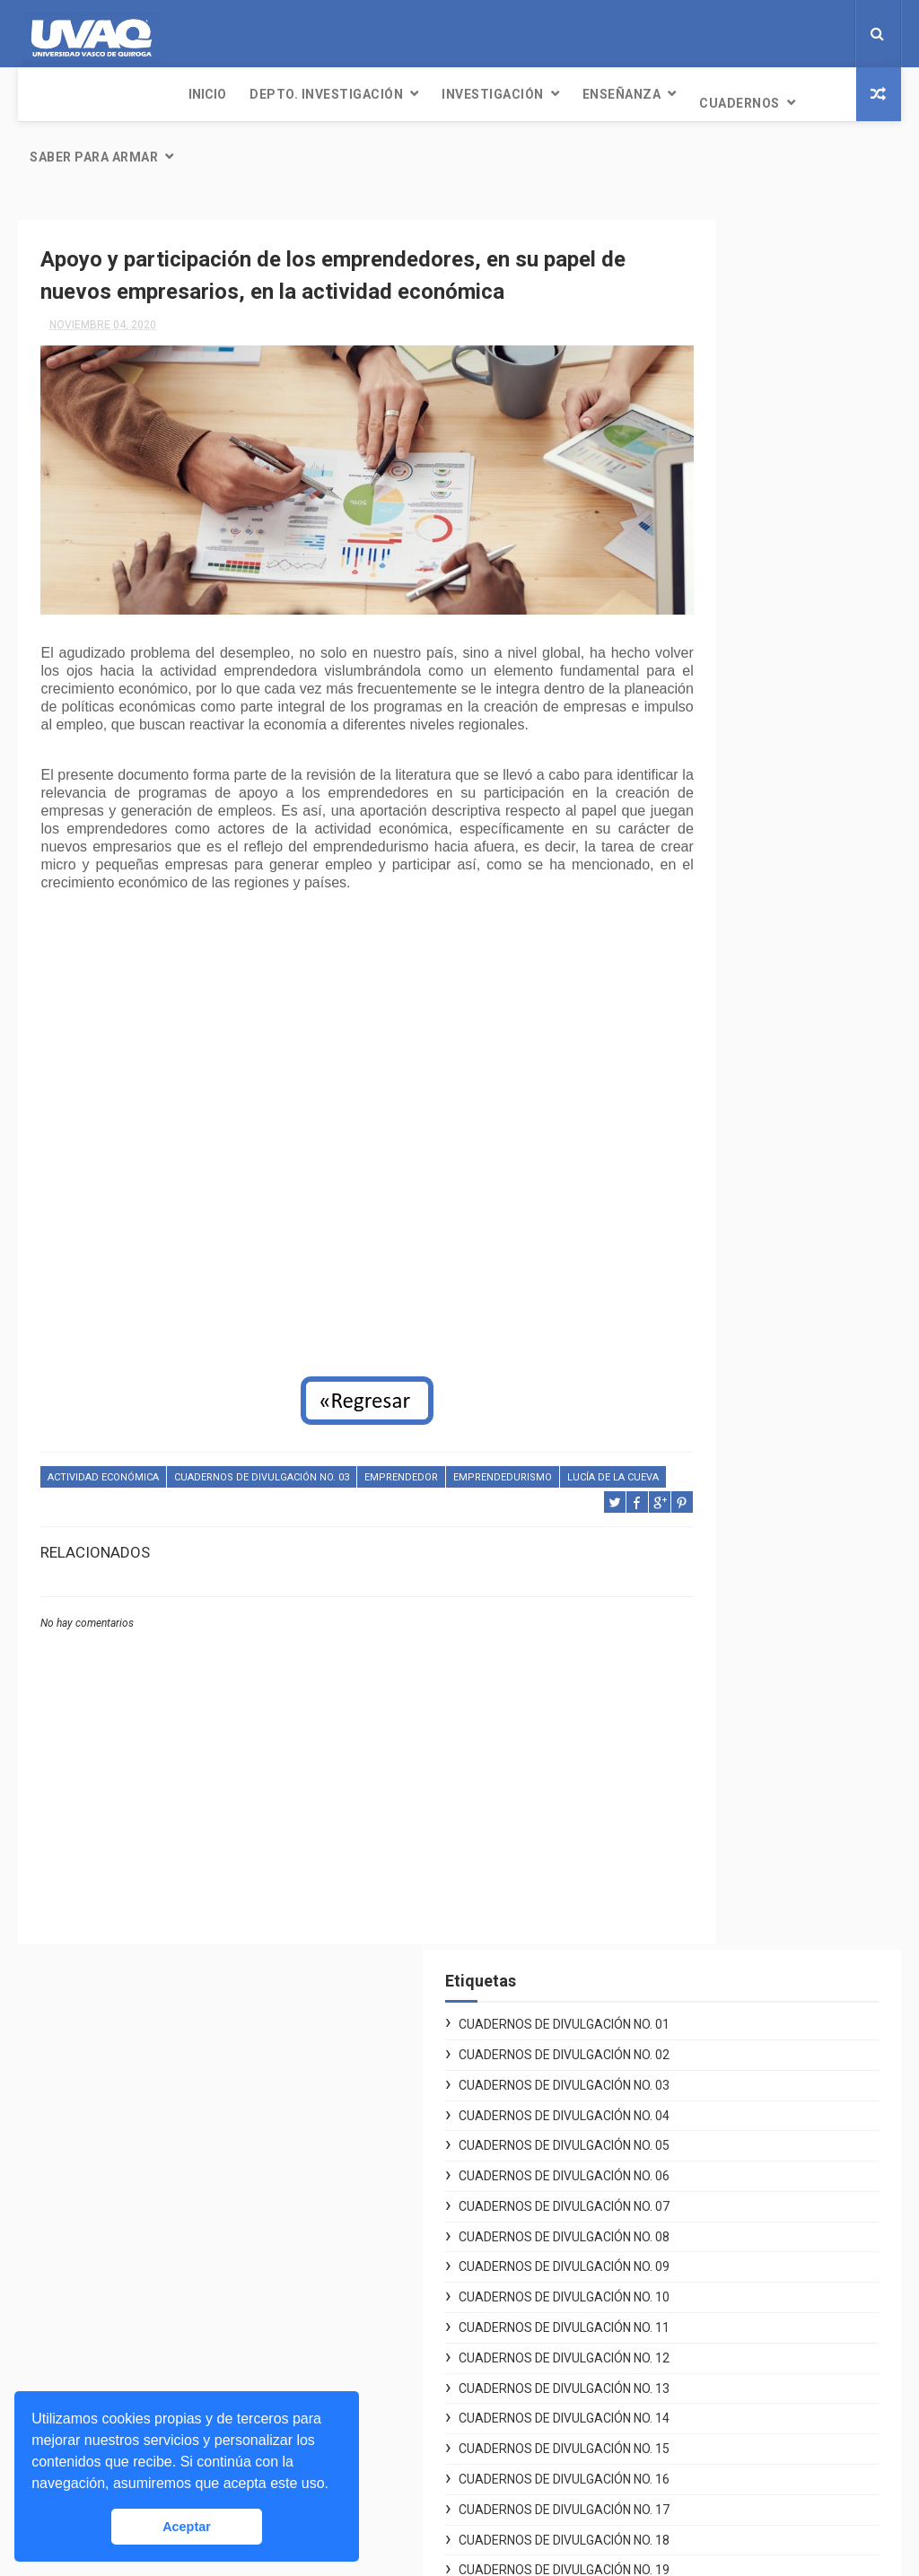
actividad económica (103, 1468)
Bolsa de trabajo (667, 2395)
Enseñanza (463, 94)
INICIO (48, 94)
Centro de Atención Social (696, 2115)
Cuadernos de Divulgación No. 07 (762, 521)
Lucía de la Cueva (93, 1490)
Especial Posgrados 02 (748, 1179)
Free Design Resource (532, 2553)
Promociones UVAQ (677, 2501)
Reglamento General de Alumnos (716, 2179)
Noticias (344, 2178)
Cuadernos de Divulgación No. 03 (261, 1468)
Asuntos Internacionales (691, 2458)
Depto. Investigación (167, 94)
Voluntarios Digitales (681, 2072)
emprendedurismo (502, 1468)
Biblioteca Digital (669, 2416)
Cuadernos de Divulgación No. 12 (762, 748)
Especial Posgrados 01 (748, 1148)
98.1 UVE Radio (363, 2221)
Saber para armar (724, 103)
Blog (332, 2284)
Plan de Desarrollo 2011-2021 (707, 2200)
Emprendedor (401, 1468)
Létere (338, 2199)
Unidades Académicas (685, 2331)
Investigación (334, 94)
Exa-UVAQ (648, 2480)
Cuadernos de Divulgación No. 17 (762, 975)
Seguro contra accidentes (696, 2438)
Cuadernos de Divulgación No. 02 (762, 294)
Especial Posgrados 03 (748, 1208)
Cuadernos (580, 94)
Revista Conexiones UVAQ (395, 2264)
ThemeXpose (426, 2553)
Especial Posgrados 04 (748, 1239)
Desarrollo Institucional (689, 2136)
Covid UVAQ (653, 2093)
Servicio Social (663, 2373)
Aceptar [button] (186, 2526)
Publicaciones (361, 2242)
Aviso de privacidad (677, 2158)
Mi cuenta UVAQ (665, 2352)
